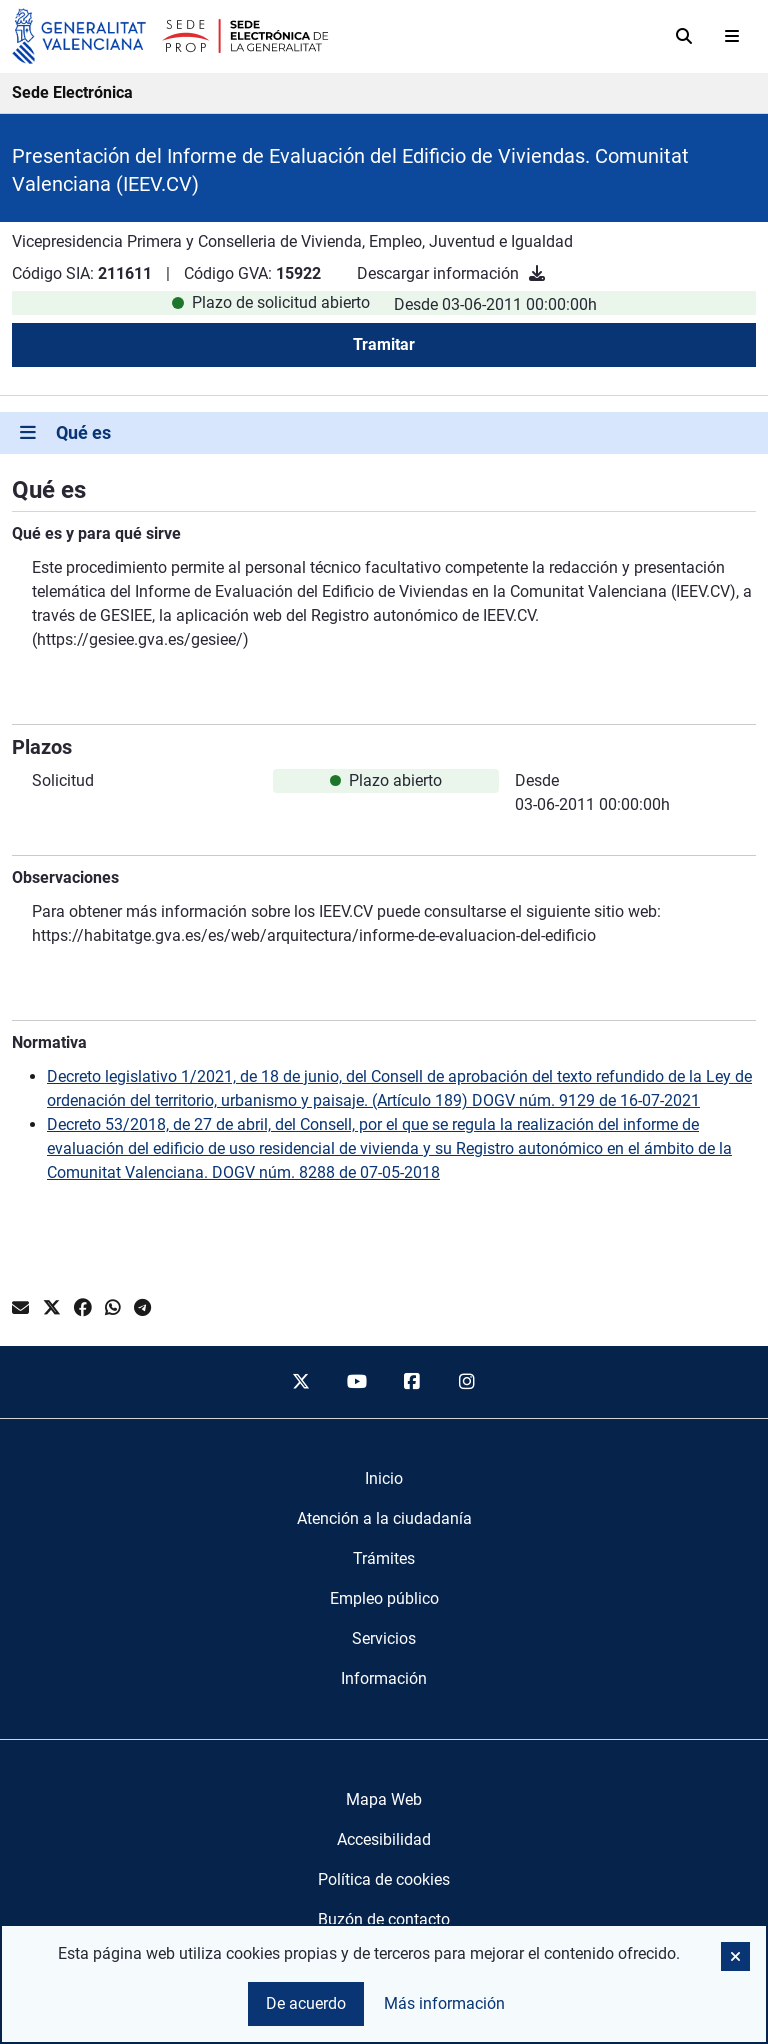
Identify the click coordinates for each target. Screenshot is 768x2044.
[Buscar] (684, 36)
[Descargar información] (537, 273)
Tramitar (384, 344)
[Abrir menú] (732, 36)
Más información (444, 2003)
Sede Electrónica (72, 92)
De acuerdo (306, 2003)
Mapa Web (384, 1799)
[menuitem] (384, 1479)
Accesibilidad (384, 1839)
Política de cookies (384, 1879)
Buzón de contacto (384, 1919)
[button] (735, 1956)
